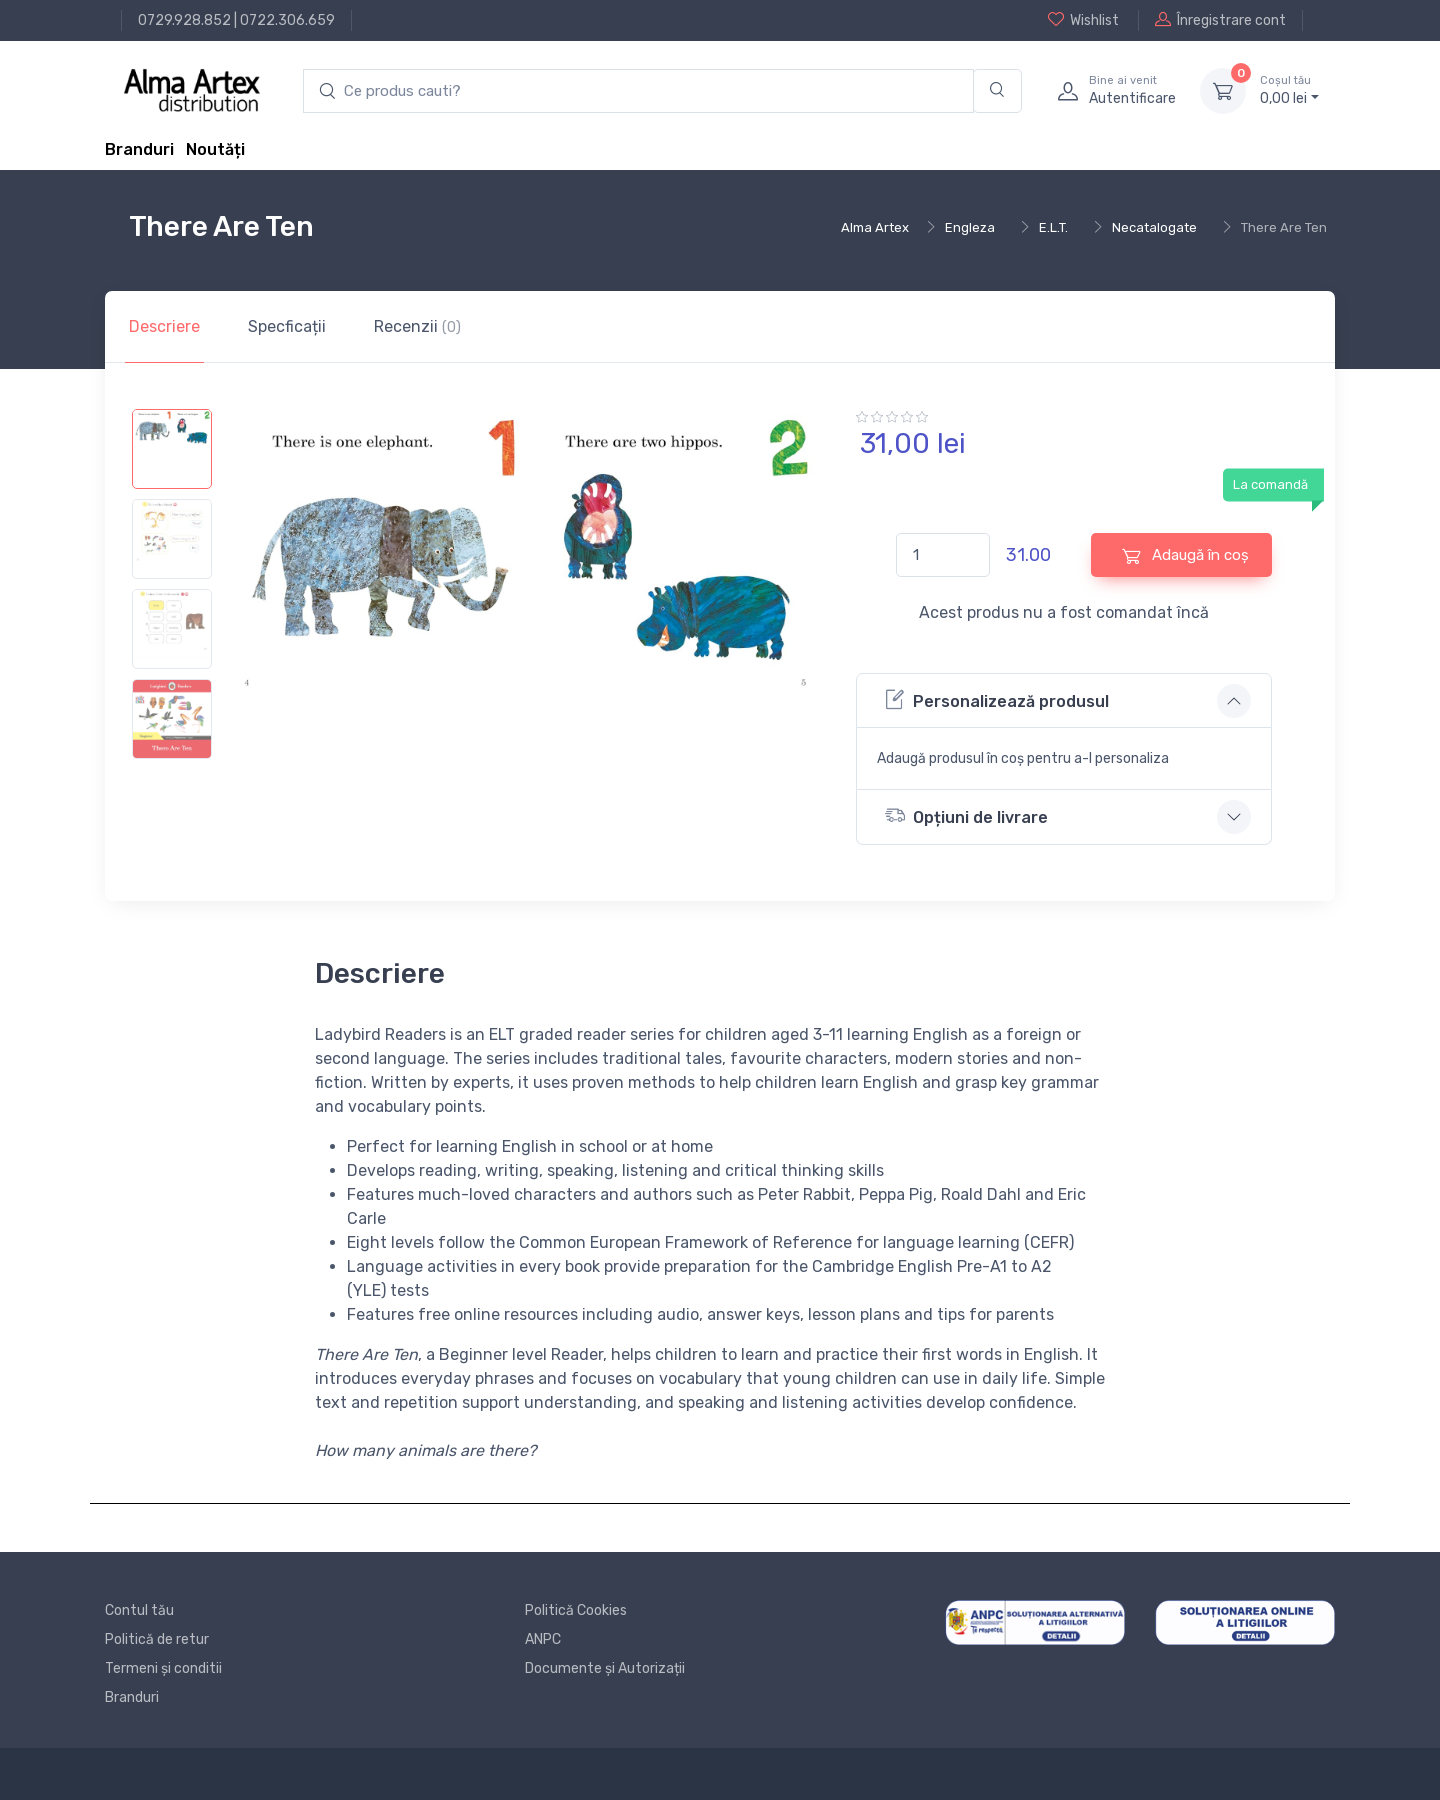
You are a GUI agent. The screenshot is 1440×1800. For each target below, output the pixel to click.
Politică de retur (157, 1639)
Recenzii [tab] (417, 326)
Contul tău (139, 1610)
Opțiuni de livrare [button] (966, 815)
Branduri (139, 149)
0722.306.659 (287, 20)
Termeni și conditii (163, 1668)
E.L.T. (1053, 227)
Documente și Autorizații (605, 1668)
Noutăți (215, 149)
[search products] (638, 91)
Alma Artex (875, 227)
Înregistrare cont (1220, 20)
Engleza (970, 227)
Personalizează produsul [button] (997, 699)
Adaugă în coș (1185, 555)
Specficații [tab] (287, 326)
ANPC (543, 1639)
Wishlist (1083, 20)
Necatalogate (1154, 227)
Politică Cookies (576, 1610)
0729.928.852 (184, 20)
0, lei (1289, 90)
